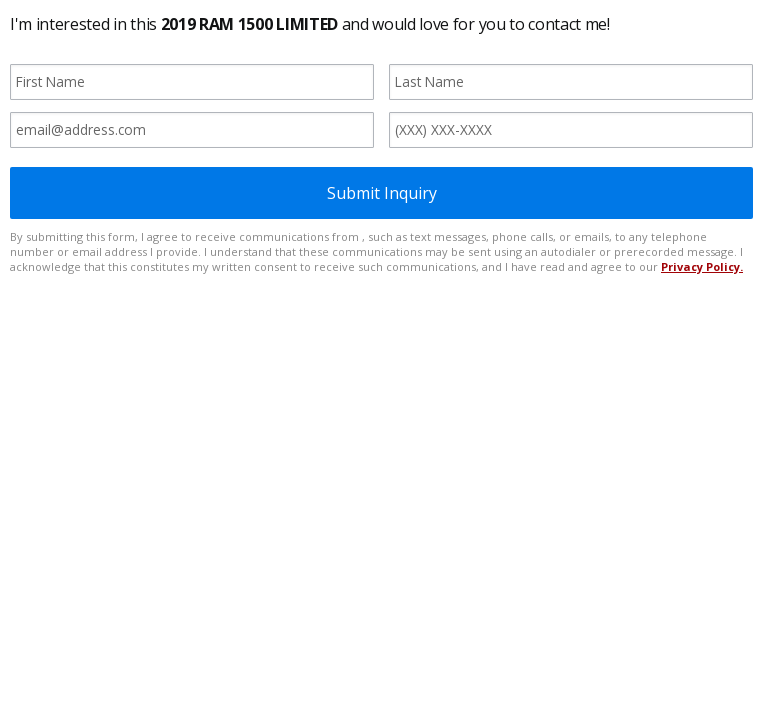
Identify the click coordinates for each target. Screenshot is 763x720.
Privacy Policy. (702, 266)
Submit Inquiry (382, 193)
